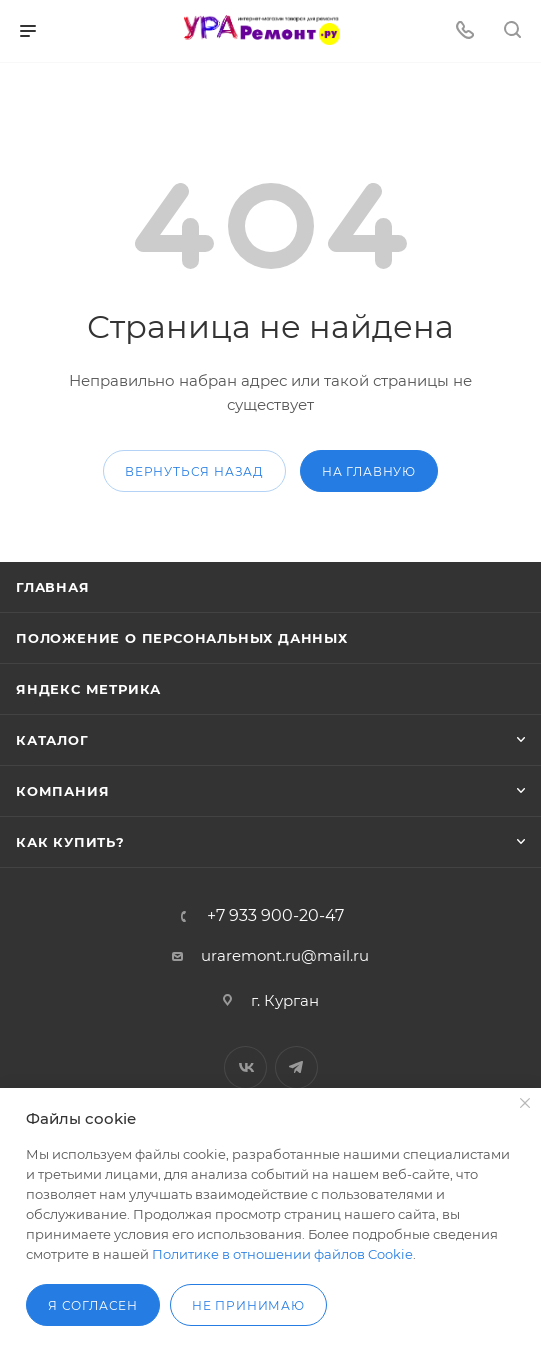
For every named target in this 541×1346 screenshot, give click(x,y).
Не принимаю (248, 1305)
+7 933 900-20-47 (275, 916)
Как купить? (70, 842)
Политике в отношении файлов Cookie (282, 1254)
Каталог (52, 740)
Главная (53, 587)
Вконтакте (245, 1067)
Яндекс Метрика (88, 689)
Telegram (296, 1067)
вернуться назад (194, 471)
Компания (62, 791)
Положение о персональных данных (182, 638)
